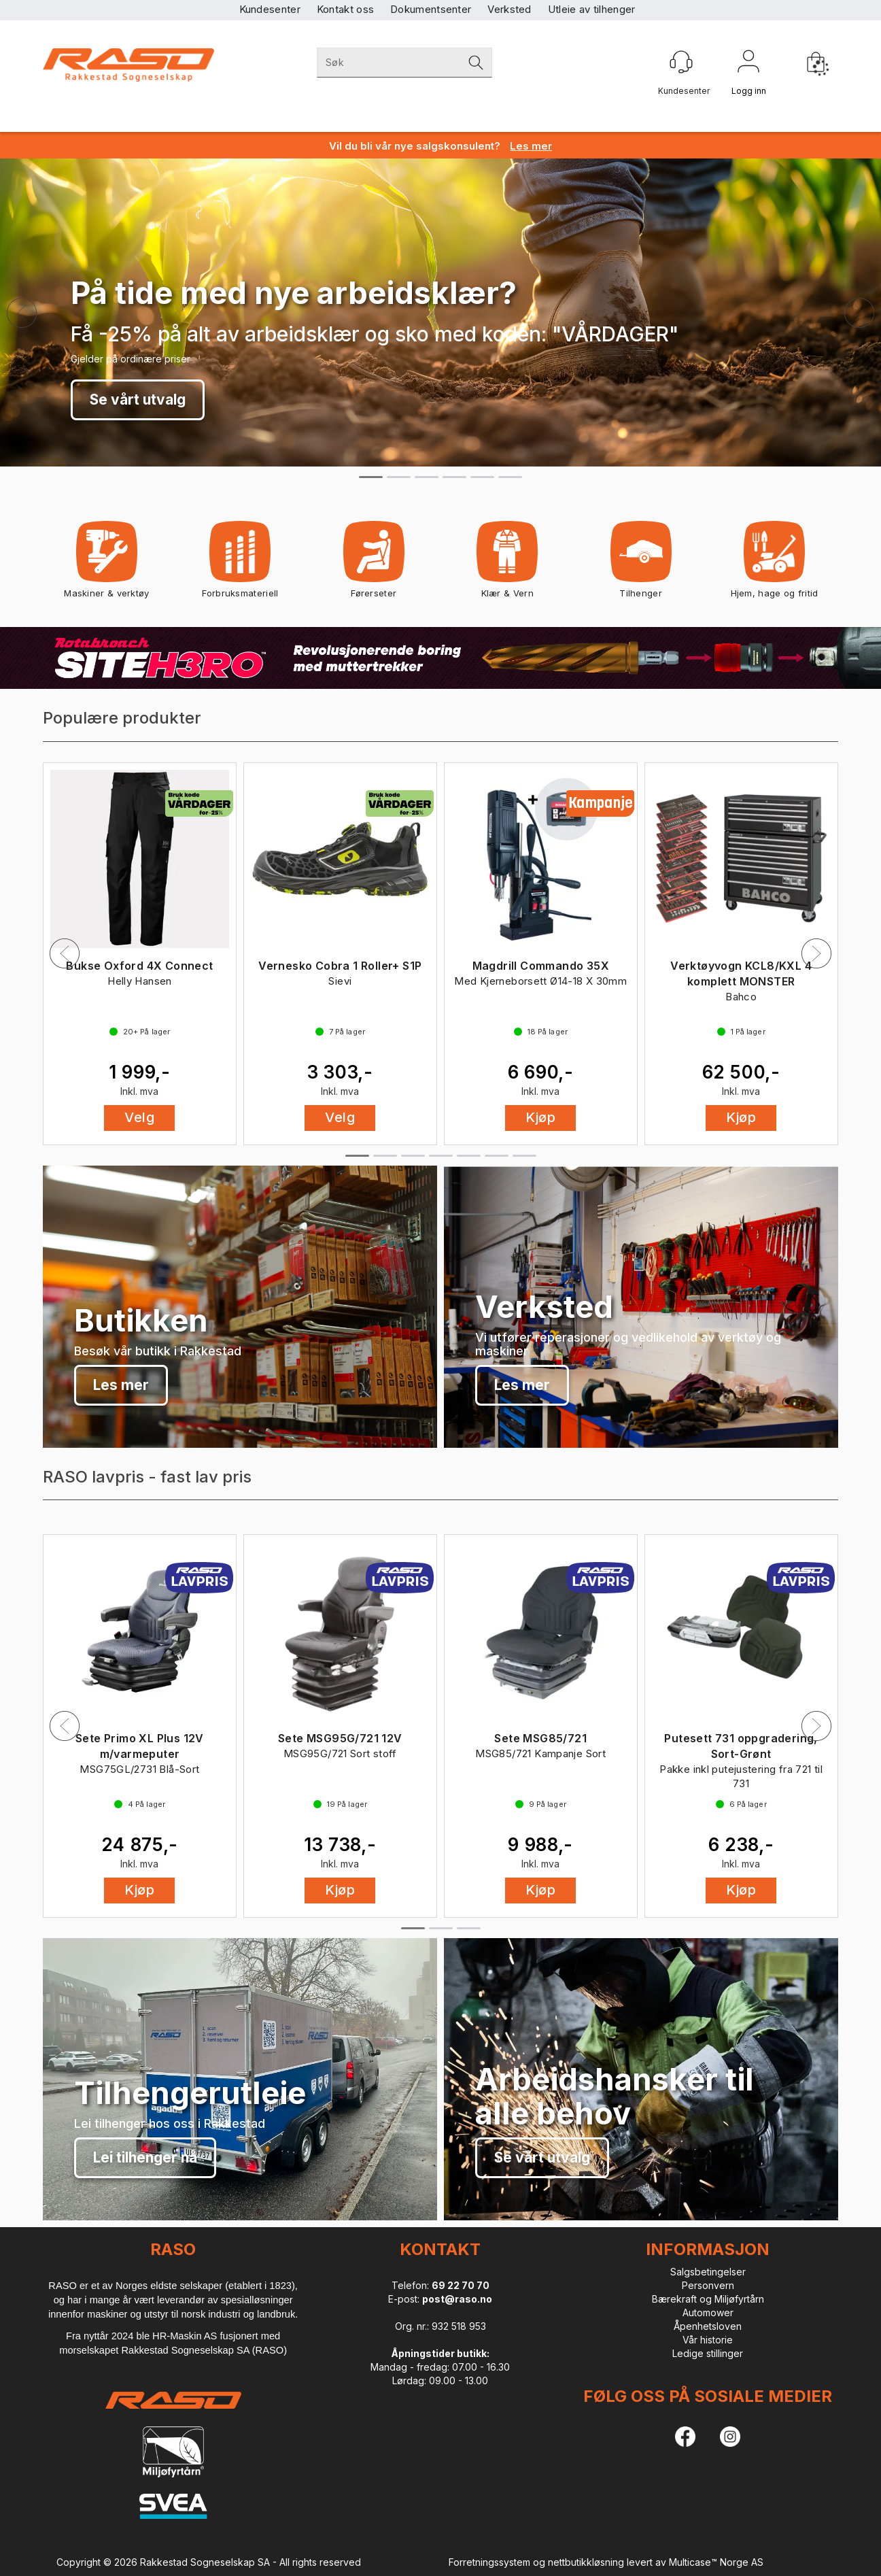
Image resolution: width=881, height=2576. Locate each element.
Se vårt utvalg (138, 399)
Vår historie (708, 2339)
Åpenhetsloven (708, 2326)
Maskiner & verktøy (106, 564)
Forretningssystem (489, 2562)
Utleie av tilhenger (592, 9)
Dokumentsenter (430, 9)
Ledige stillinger (707, 2353)
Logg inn (748, 64)
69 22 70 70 (460, 2285)
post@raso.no (457, 2299)
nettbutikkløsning (586, 2562)
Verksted (509, 9)
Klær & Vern (507, 564)
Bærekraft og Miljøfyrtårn (708, 2299)
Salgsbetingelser (708, 2271)
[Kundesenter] (681, 62)
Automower (708, 2312)
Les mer (121, 1384)
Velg (139, 1117)
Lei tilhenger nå (145, 2157)
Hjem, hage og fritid (774, 564)
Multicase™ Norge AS (716, 2562)
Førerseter (373, 564)
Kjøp (540, 1117)
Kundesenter (269, 9)
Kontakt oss (345, 9)
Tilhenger (641, 564)
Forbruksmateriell (240, 564)
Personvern (708, 2285)
